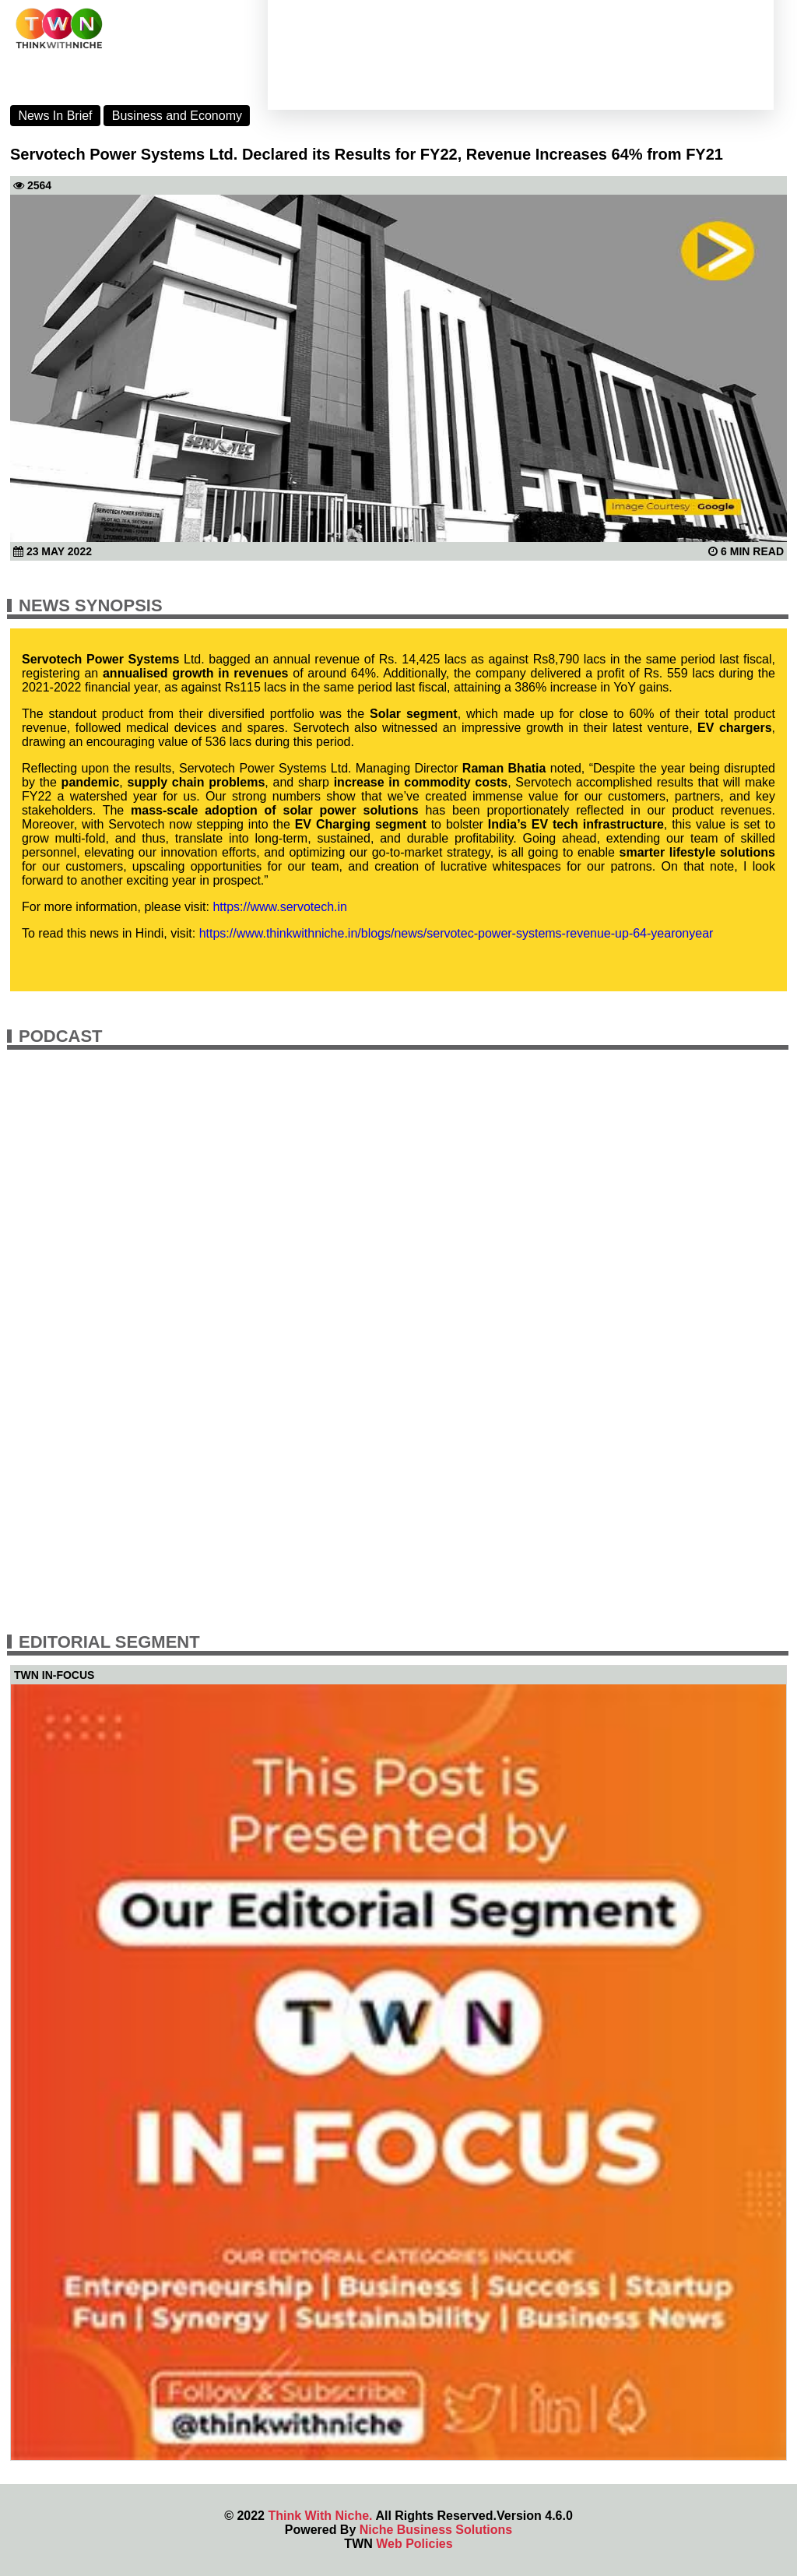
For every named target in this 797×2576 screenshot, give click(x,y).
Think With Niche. (320, 2515)
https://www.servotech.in (279, 906)
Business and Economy (177, 115)
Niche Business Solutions (436, 2529)
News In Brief (55, 115)
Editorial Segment (109, 1642)
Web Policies (414, 2543)
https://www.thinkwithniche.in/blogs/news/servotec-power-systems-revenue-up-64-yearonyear (456, 933)
